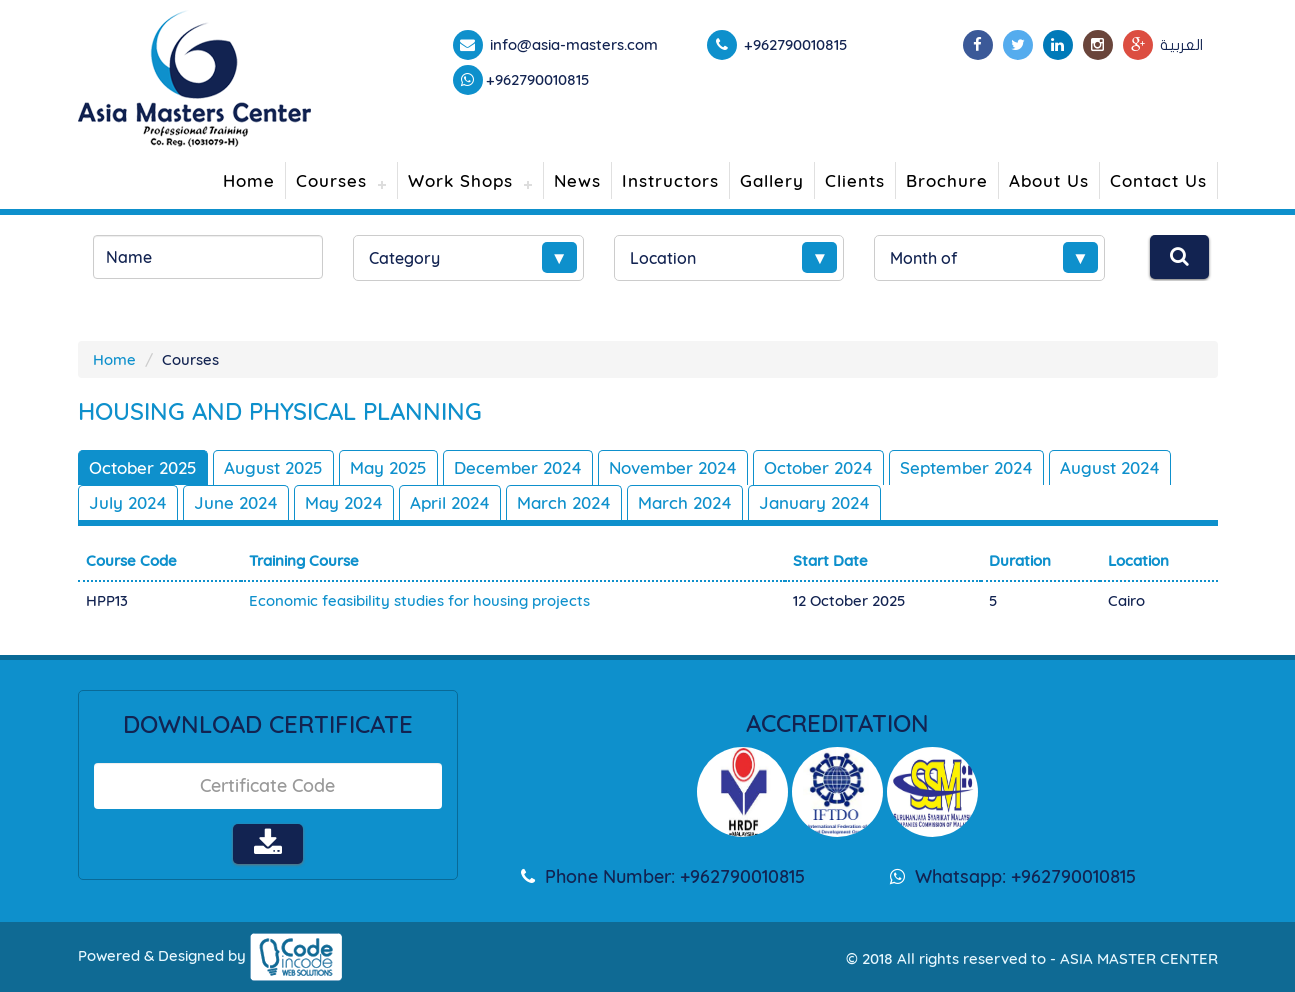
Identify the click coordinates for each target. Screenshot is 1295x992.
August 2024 (1110, 467)
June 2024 (236, 502)
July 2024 (128, 502)
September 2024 (966, 467)
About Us (1049, 180)
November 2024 (673, 467)
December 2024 (518, 467)
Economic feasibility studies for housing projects (419, 600)
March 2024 (564, 502)
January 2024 (814, 502)
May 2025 (388, 467)
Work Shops (460, 180)
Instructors (670, 180)
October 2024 (818, 467)
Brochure (947, 180)
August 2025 (273, 467)
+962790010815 (538, 79)
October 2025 (143, 467)
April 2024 (450, 502)
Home (249, 180)
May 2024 (344, 502)
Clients (855, 180)
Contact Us (1158, 180)
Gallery (772, 180)
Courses (331, 180)
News (577, 180)
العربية (1181, 45)
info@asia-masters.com (572, 44)
